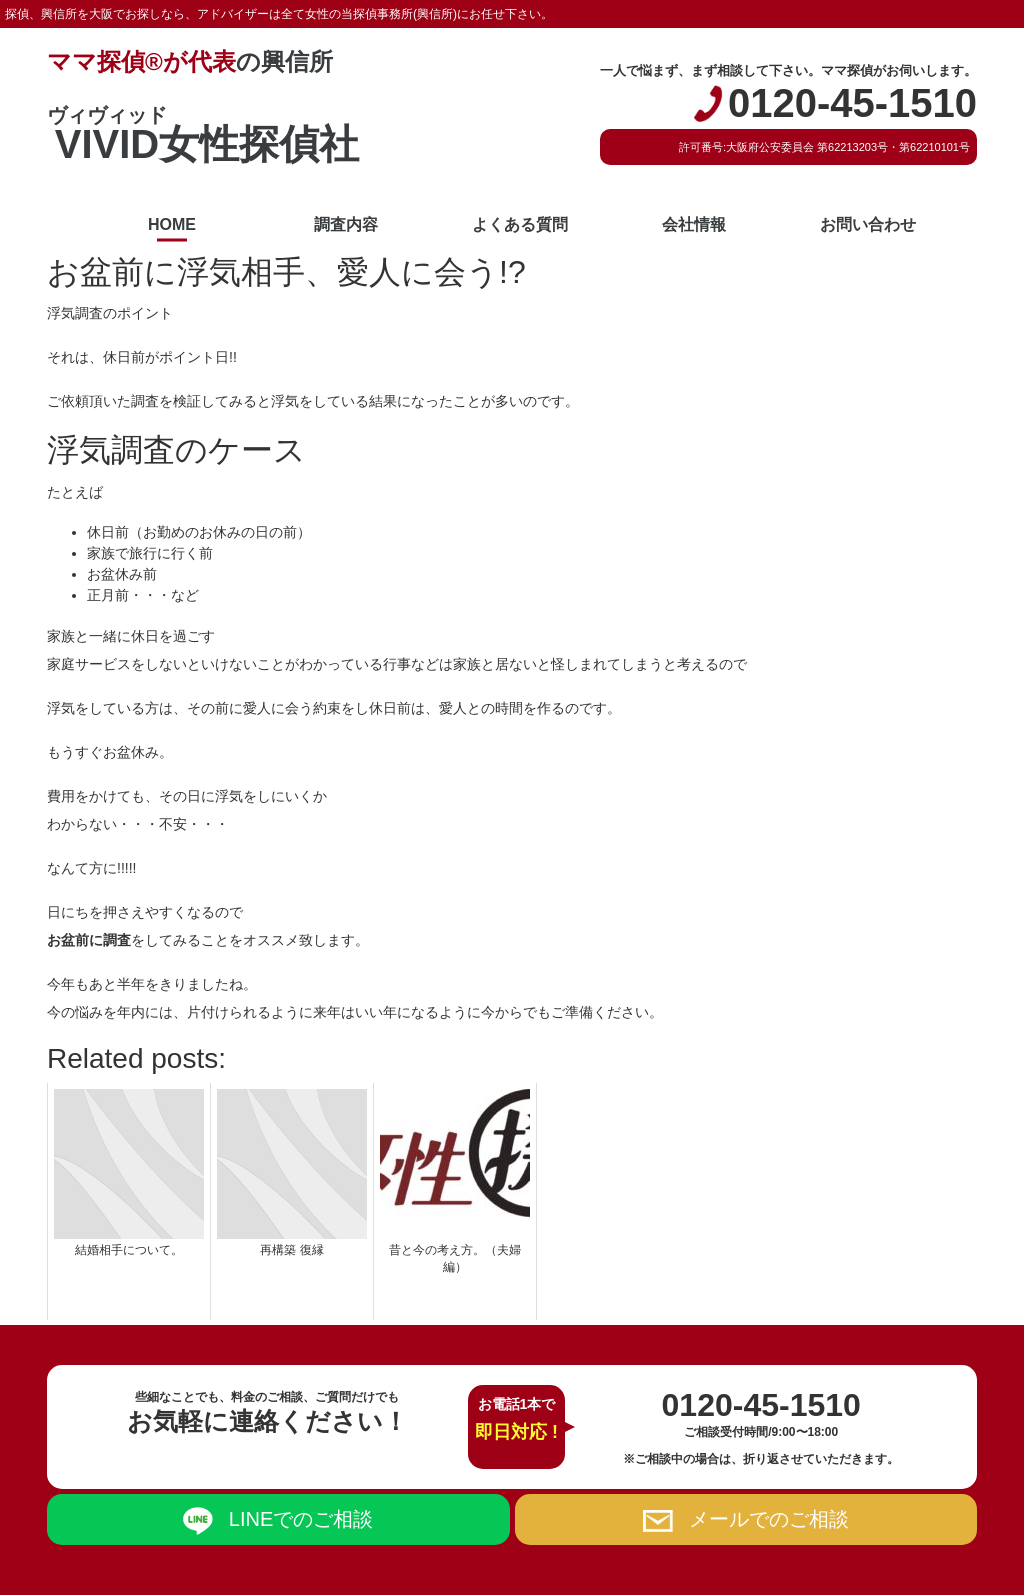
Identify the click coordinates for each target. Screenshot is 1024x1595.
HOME (172, 224)
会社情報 (694, 224)
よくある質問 (520, 224)
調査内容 (346, 224)
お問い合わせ (868, 224)
